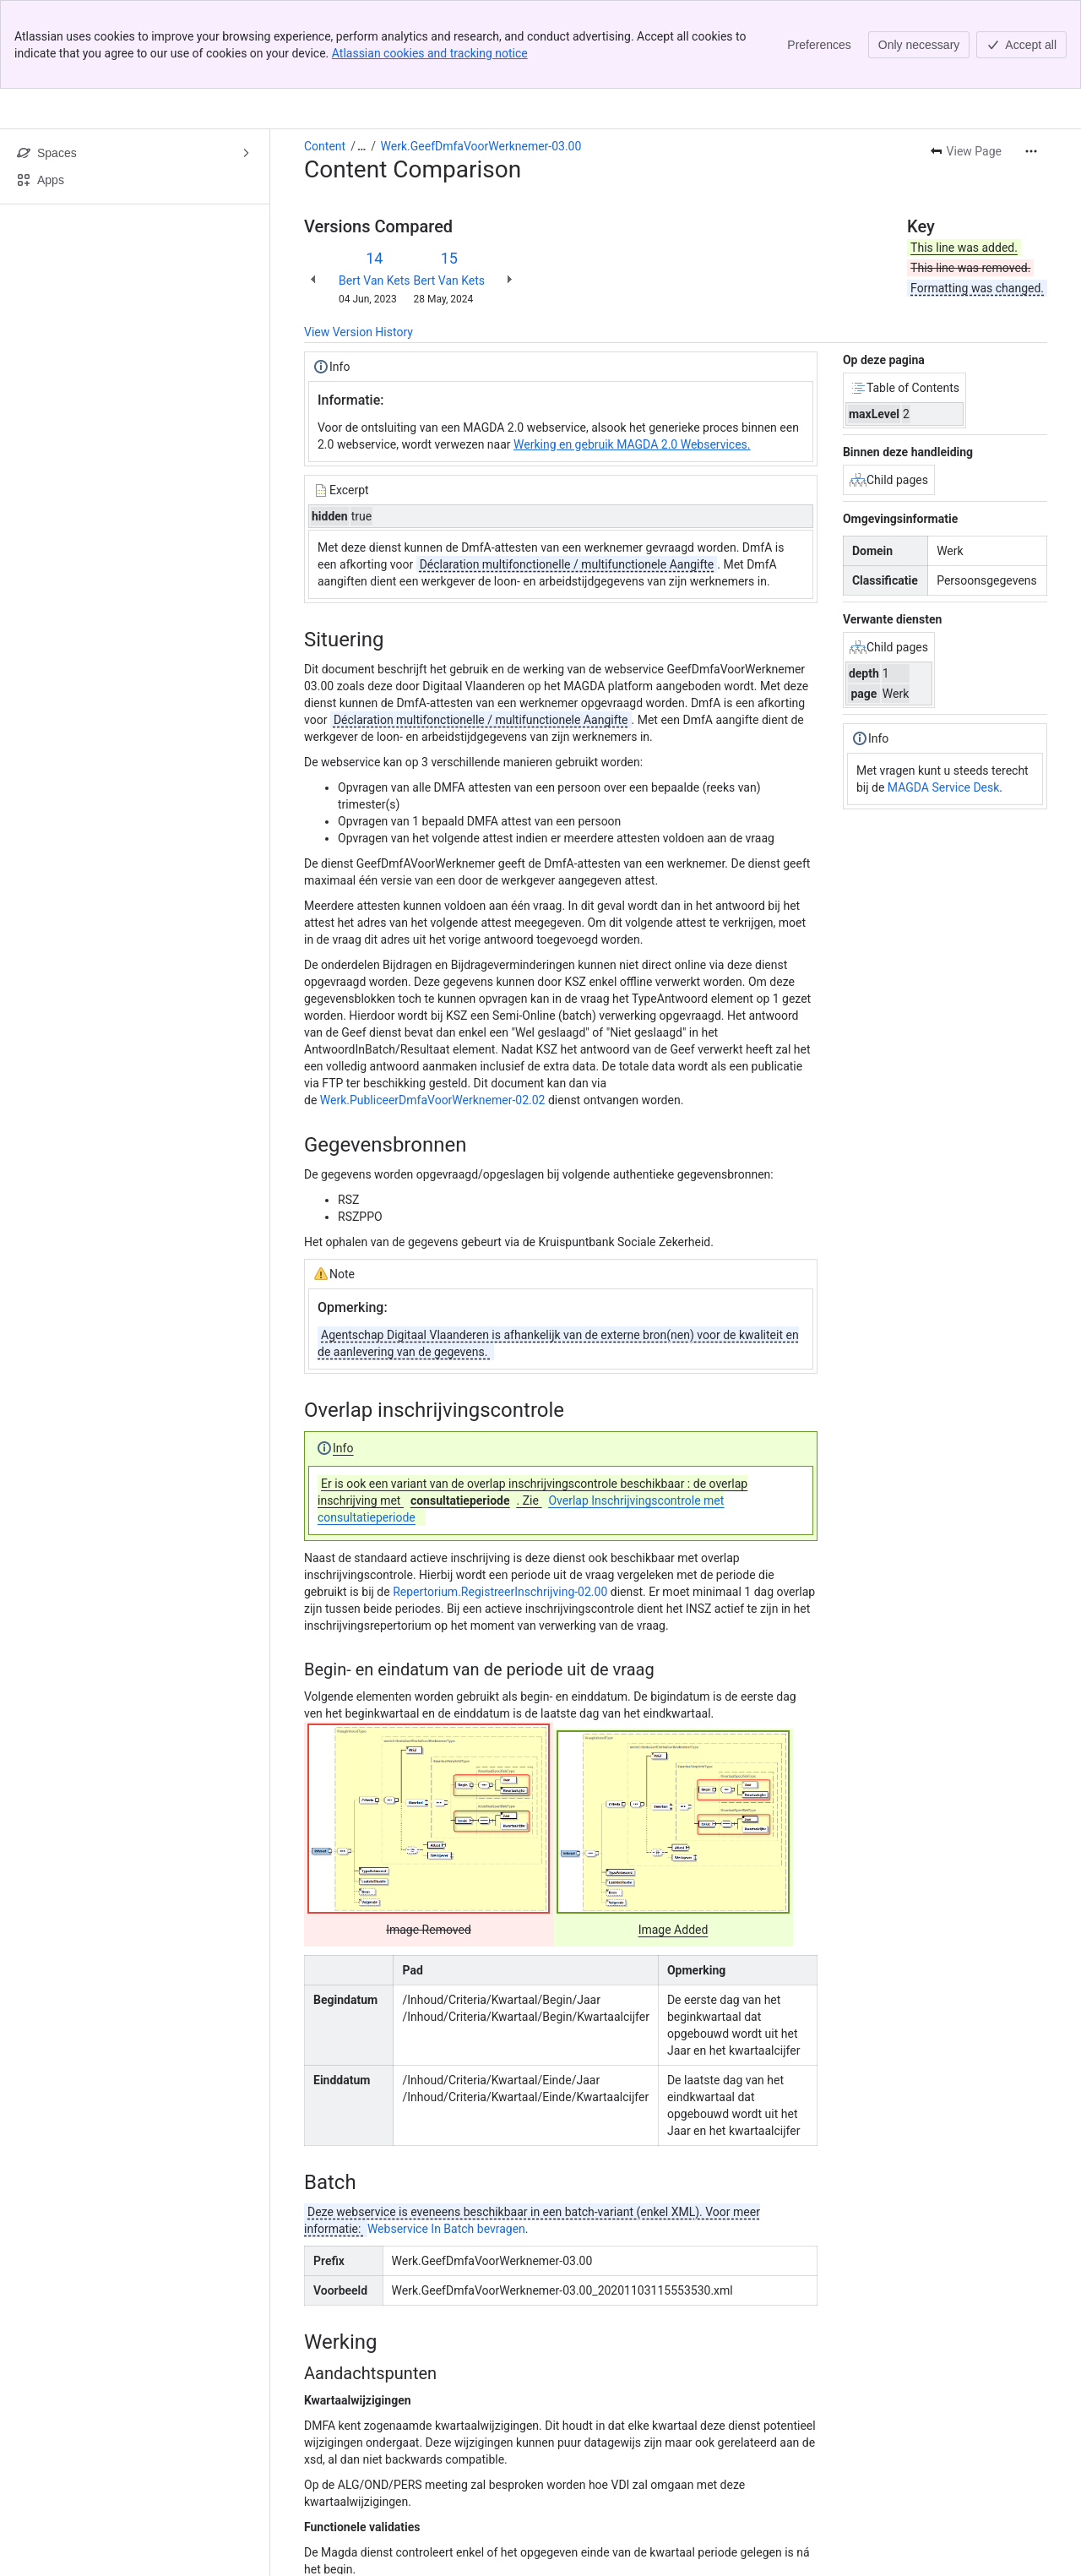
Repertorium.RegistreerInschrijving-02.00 (500, 1503)
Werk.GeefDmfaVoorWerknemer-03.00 (481, 57)
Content (324, 57)
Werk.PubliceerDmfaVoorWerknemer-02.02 (433, 1011)
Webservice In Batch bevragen (446, 2140)
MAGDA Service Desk (944, 698)
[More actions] (1031, 62)
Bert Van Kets (374, 192)
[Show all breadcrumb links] (361, 57)
